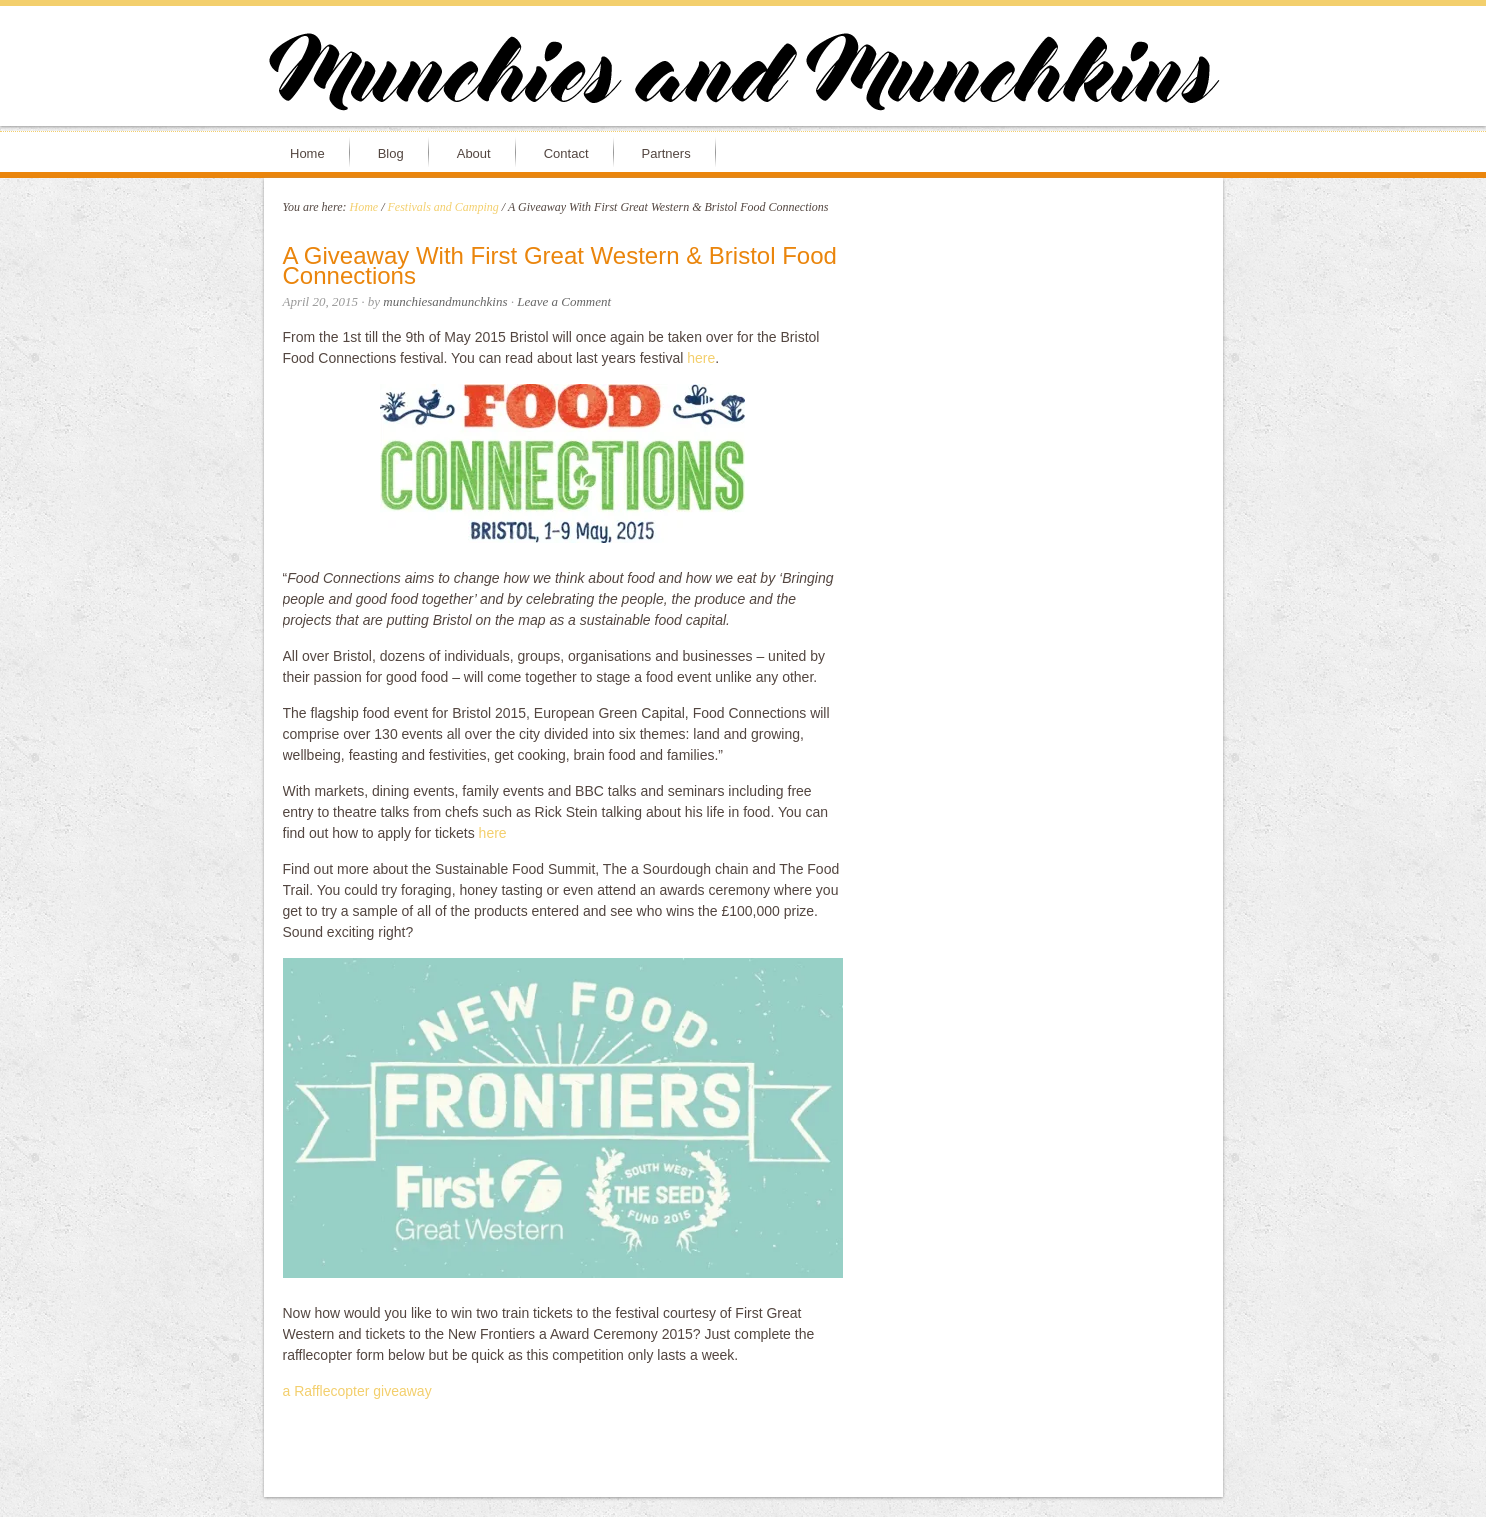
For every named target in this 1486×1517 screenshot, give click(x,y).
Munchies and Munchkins (743, 76)
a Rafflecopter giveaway (357, 1391)
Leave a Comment (564, 301)
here (701, 358)
